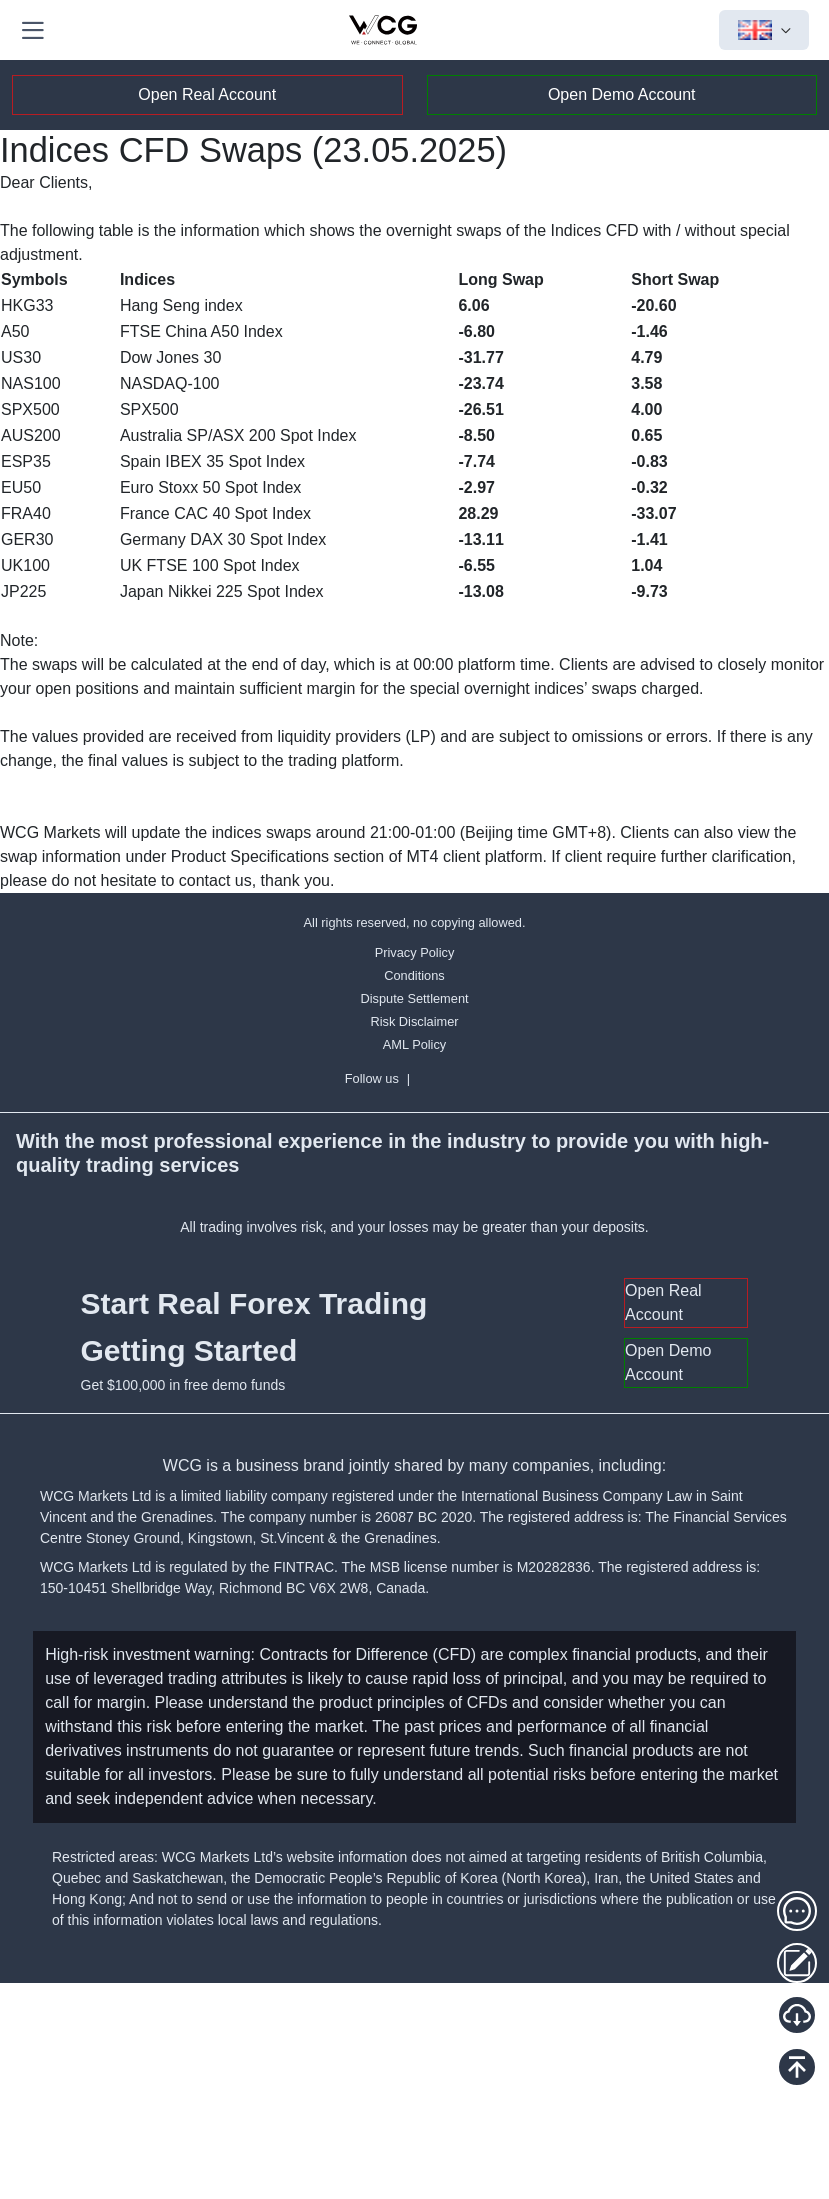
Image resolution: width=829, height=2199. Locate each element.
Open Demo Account (622, 94)
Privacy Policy (415, 952)
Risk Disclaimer (414, 1021)
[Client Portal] (797, 1963)
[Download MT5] (797, 2015)
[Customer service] (797, 1911)
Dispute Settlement (414, 998)
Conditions (414, 975)
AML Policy (415, 1044)
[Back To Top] (797, 2067)
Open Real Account (207, 94)
